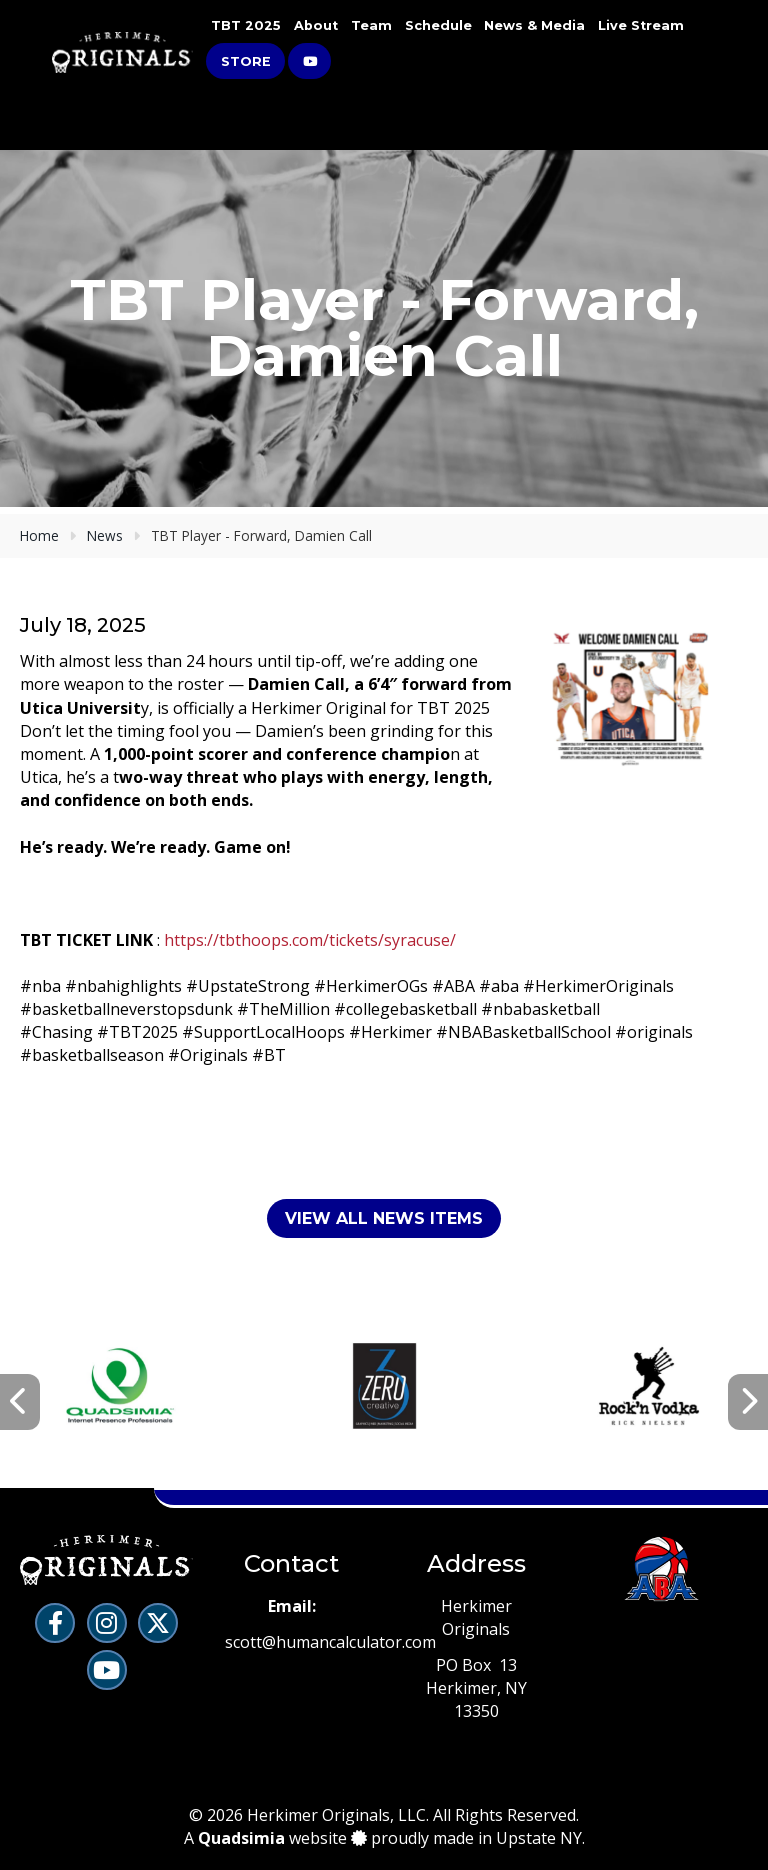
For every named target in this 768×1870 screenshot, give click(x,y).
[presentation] (20, 1402)
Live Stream (641, 25)
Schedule (438, 25)
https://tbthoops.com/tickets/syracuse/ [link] (310, 940)
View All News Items (384, 1218)
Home (39, 535)
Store (246, 61)
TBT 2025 (246, 25)
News (105, 535)
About (316, 25)
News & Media (534, 25)
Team (371, 25)
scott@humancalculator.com (330, 1642)
